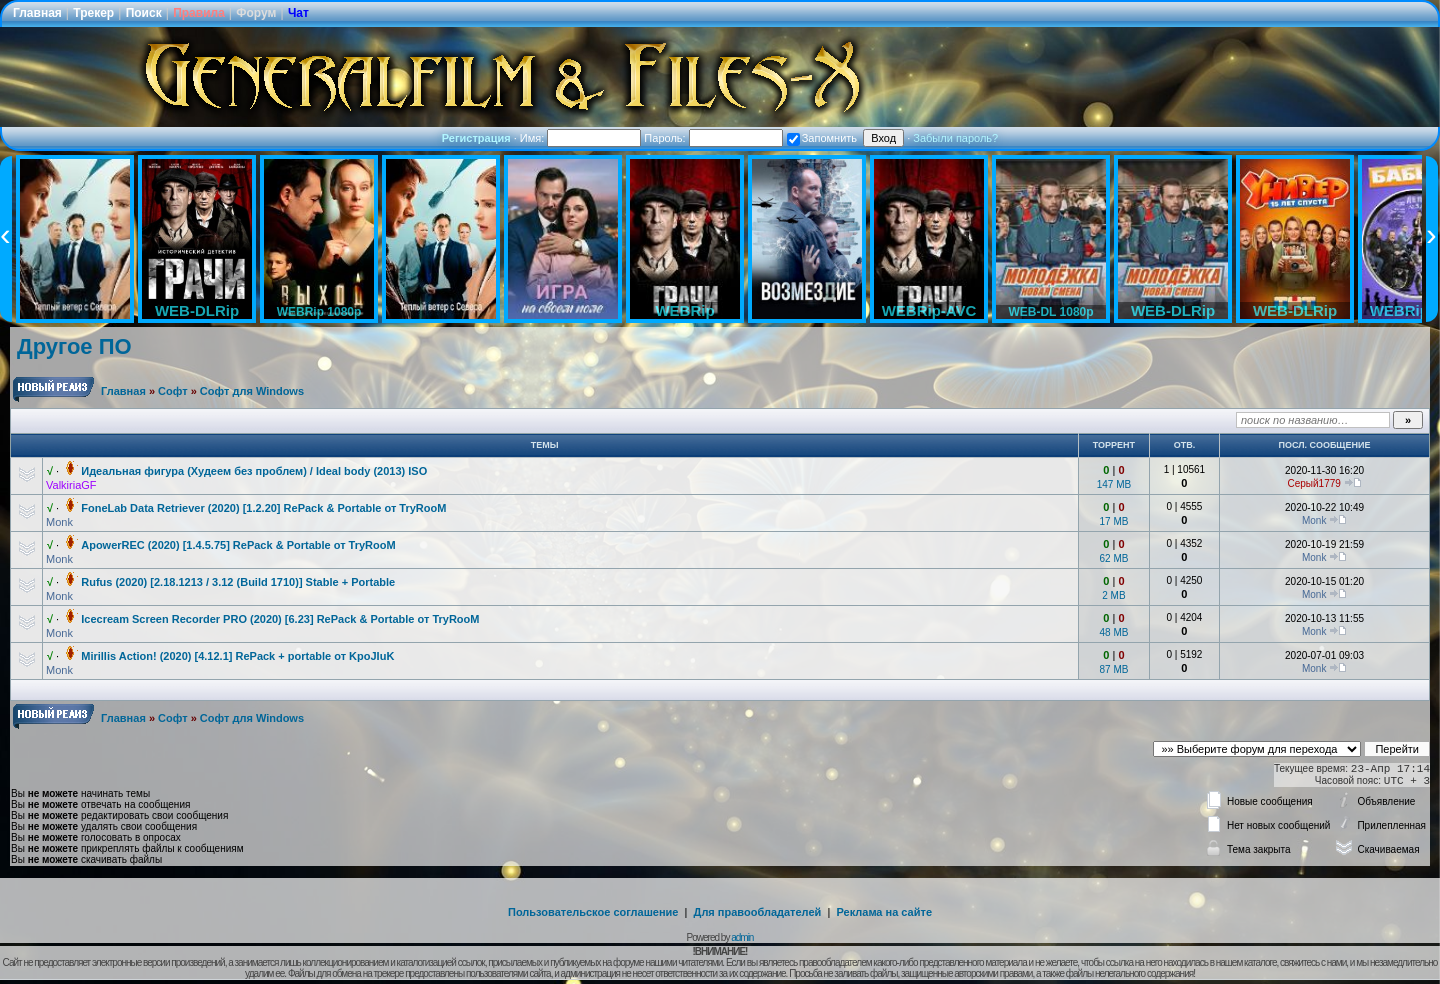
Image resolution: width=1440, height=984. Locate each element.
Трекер (93, 13)
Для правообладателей (758, 912)
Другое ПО (74, 346)
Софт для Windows (252, 391)
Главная (37, 13)
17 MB (1113, 521)
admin (742, 937)
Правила (199, 13)
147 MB (1114, 484)
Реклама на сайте (884, 912)
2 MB (1113, 595)
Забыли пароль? (955, 138)
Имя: (581, 138)
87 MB (1113, 669)
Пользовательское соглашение (593, 912)
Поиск (144, 13)
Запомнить (822, 138)
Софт (173, 391)
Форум (256, 13)
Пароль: (713, 138)
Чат (298, 13)
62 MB (1113, 558)
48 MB (1113, 632)
